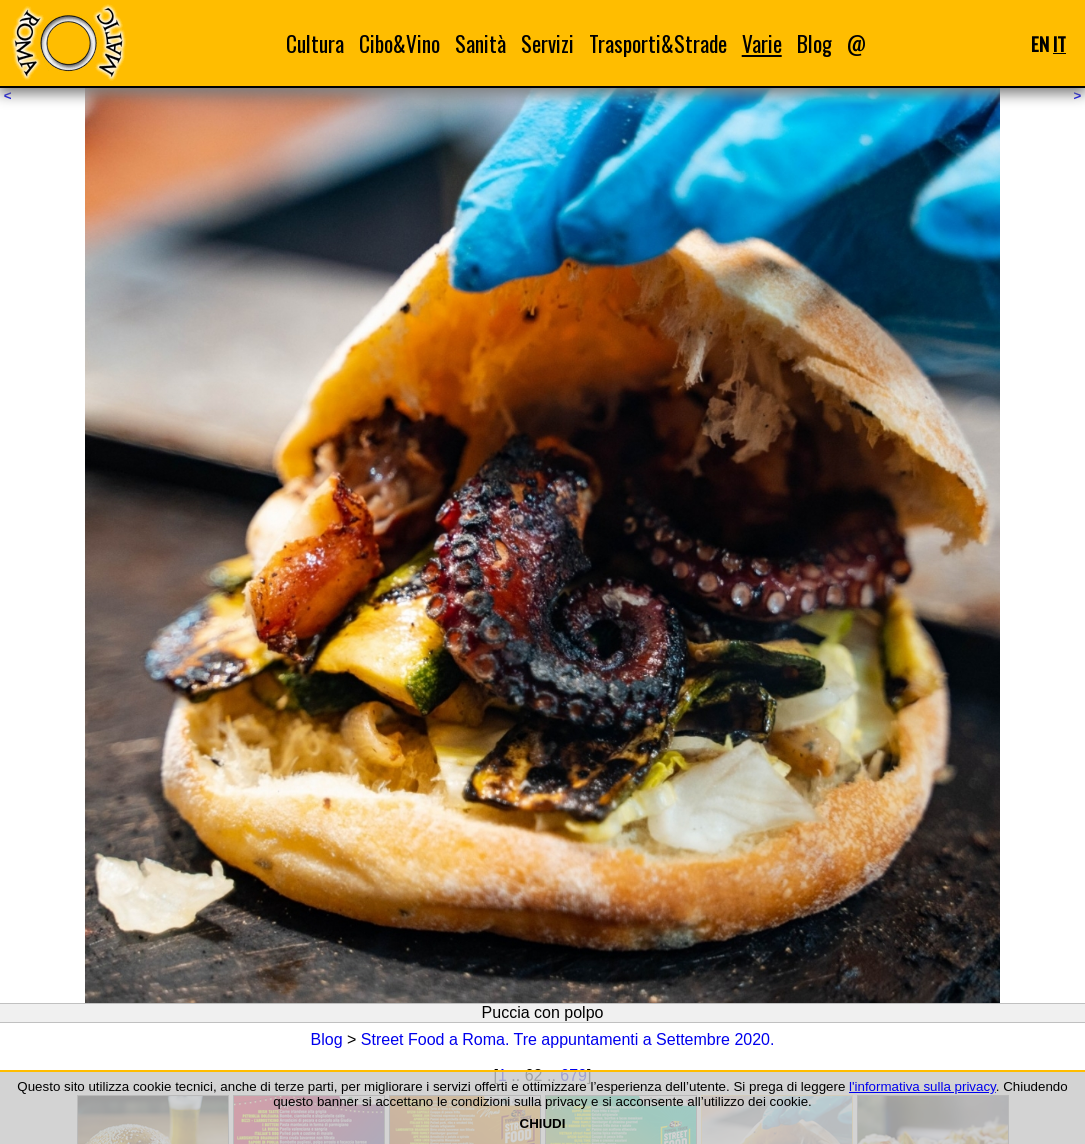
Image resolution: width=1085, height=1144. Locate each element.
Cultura (315, 43)
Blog (814, 43)
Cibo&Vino (399, 43)
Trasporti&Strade (658, 43)
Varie (762, 43)
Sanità (480, 43)
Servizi (547, 43)
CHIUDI (543, 1123)
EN (1040, 43)
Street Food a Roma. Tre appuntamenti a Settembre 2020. (568, 1039)
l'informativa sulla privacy (922, 1086)
